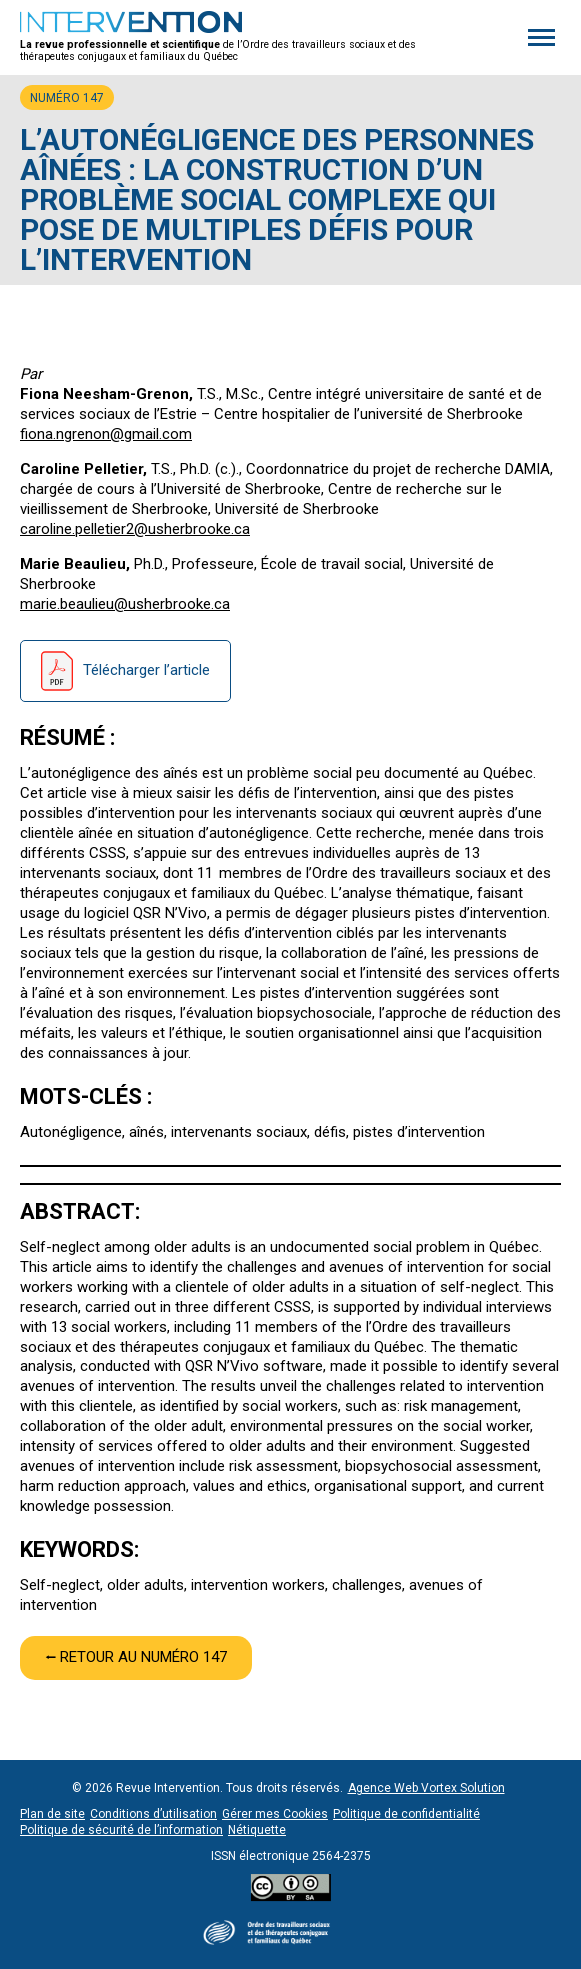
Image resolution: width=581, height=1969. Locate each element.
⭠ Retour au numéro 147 (136, 1657)
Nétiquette (257, 1830)
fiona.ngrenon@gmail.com (106, 434)
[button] (541, 37)
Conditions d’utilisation (153, 1814)
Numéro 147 (67, 98)
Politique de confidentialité (406, 1814)
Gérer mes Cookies (275, 1814)
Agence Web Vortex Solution (426, 1788)
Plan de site (52, 1814)
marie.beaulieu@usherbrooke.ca (125, 604)
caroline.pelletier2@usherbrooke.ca (135, 529)
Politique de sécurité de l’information (121, 1830)
